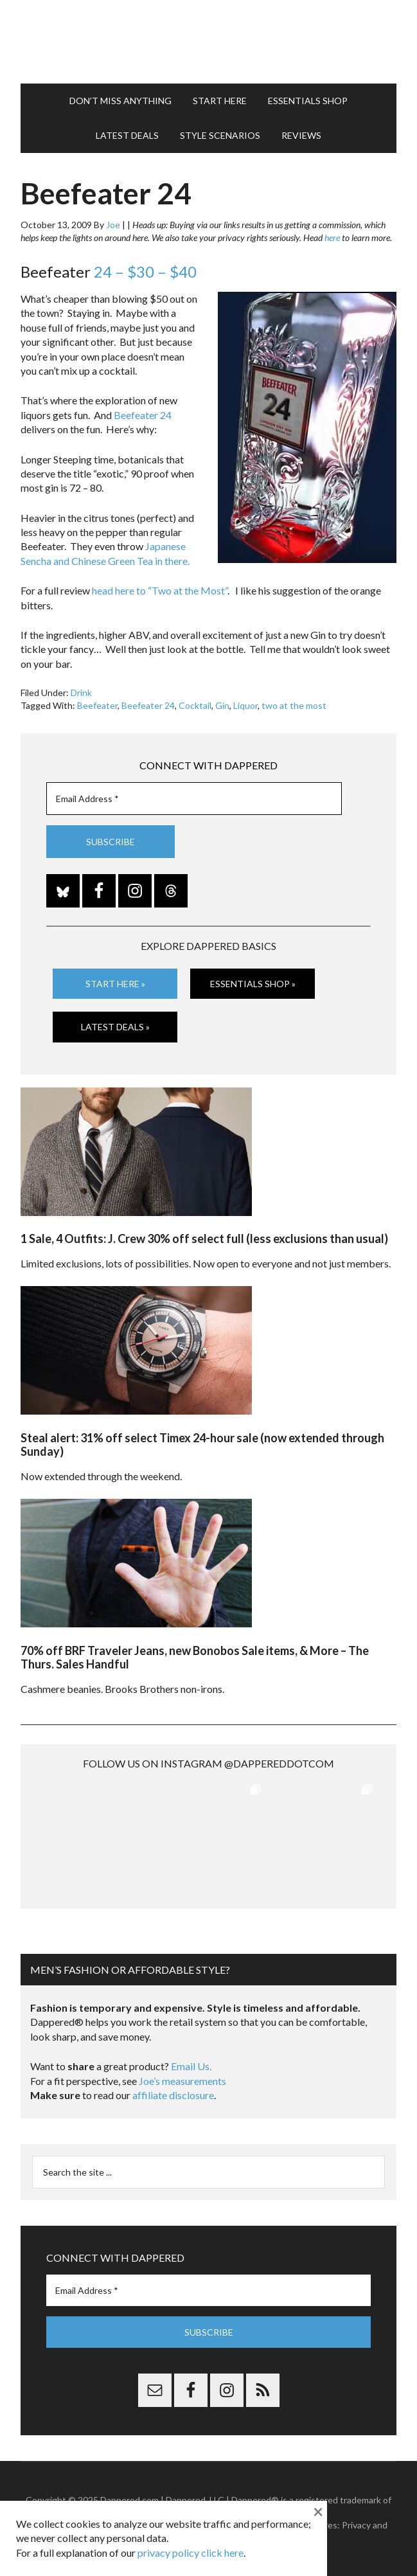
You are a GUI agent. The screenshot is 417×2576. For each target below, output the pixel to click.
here (332, 237)
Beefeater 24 (143, 415)
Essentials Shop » (253, 983)
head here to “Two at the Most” (159, 590)
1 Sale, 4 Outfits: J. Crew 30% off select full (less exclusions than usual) (204, 1238)
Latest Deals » (115, 1026)
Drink (81, 692)
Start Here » (115, 983)
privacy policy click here (191, 2552)
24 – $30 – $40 (145, 271)
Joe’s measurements (182, 2081)
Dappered (208, 42)
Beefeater (97, 705)
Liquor (245, 705)
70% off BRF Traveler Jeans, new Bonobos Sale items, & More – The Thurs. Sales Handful (195, 1657)
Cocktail (195, 705)
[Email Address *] (194, 798)
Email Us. (191, 2066)
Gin (222, 705)
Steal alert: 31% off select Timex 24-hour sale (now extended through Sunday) (202, 1445)
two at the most (294, 705)
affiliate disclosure (173, 2095)
